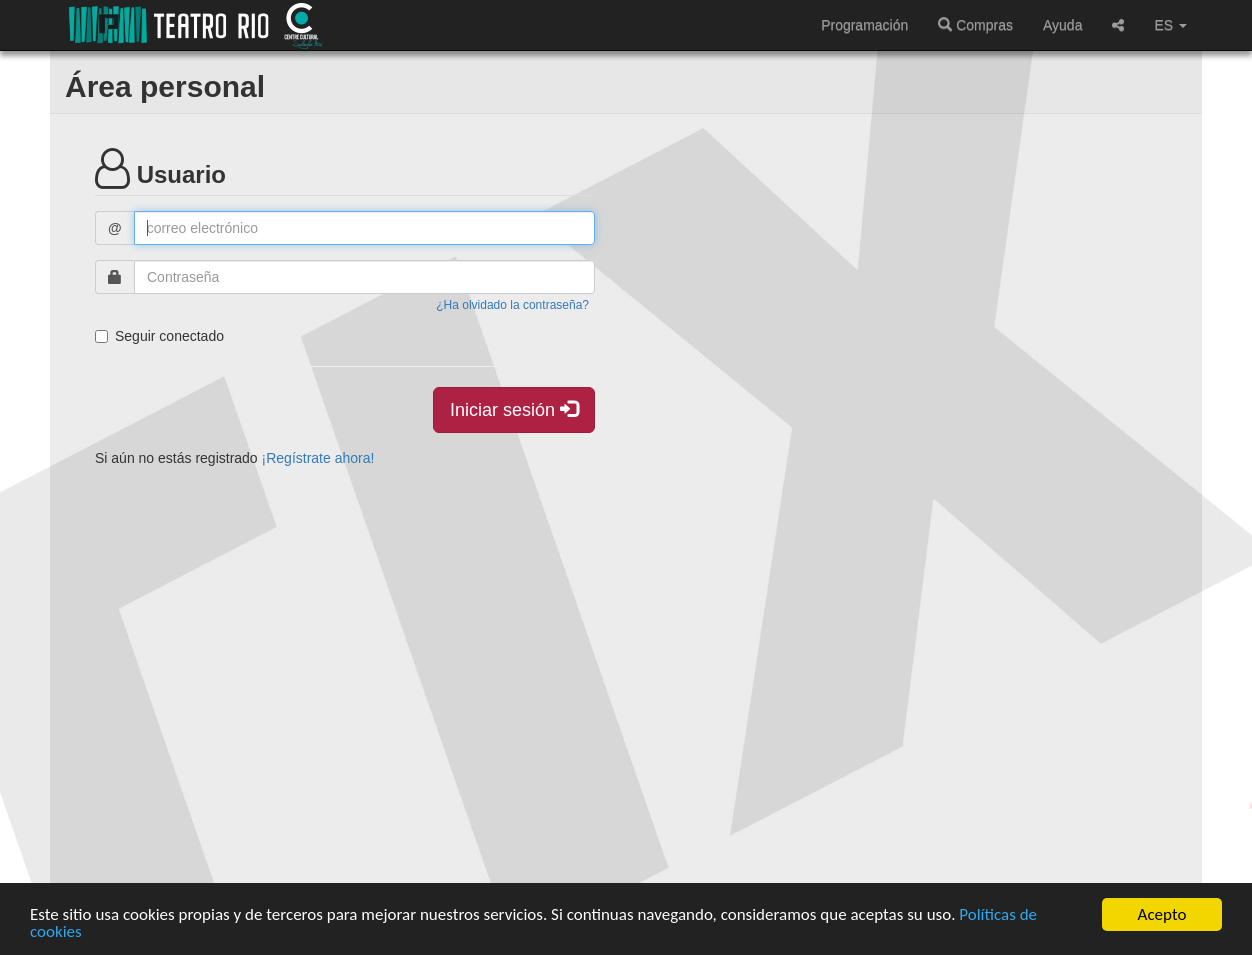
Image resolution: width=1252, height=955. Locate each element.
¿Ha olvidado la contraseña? (512, 305)
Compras (975, 25)
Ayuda (1062, 25)
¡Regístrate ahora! (318, 458)
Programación (864, 25)
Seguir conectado (159, 336)
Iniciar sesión (514, 409)
